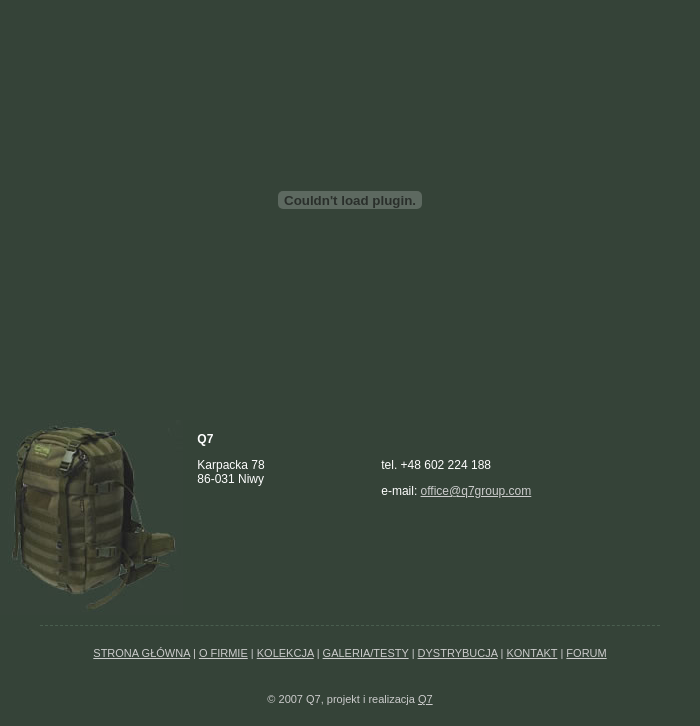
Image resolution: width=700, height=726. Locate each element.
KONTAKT (531, 653)
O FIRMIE (223, 653)
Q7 (425, 699)
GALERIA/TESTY (366, 653)
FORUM (586, 653)
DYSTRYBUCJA (458, 653)
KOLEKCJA (285, 653)
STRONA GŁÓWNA (141, 653)
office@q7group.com (476, 491)
